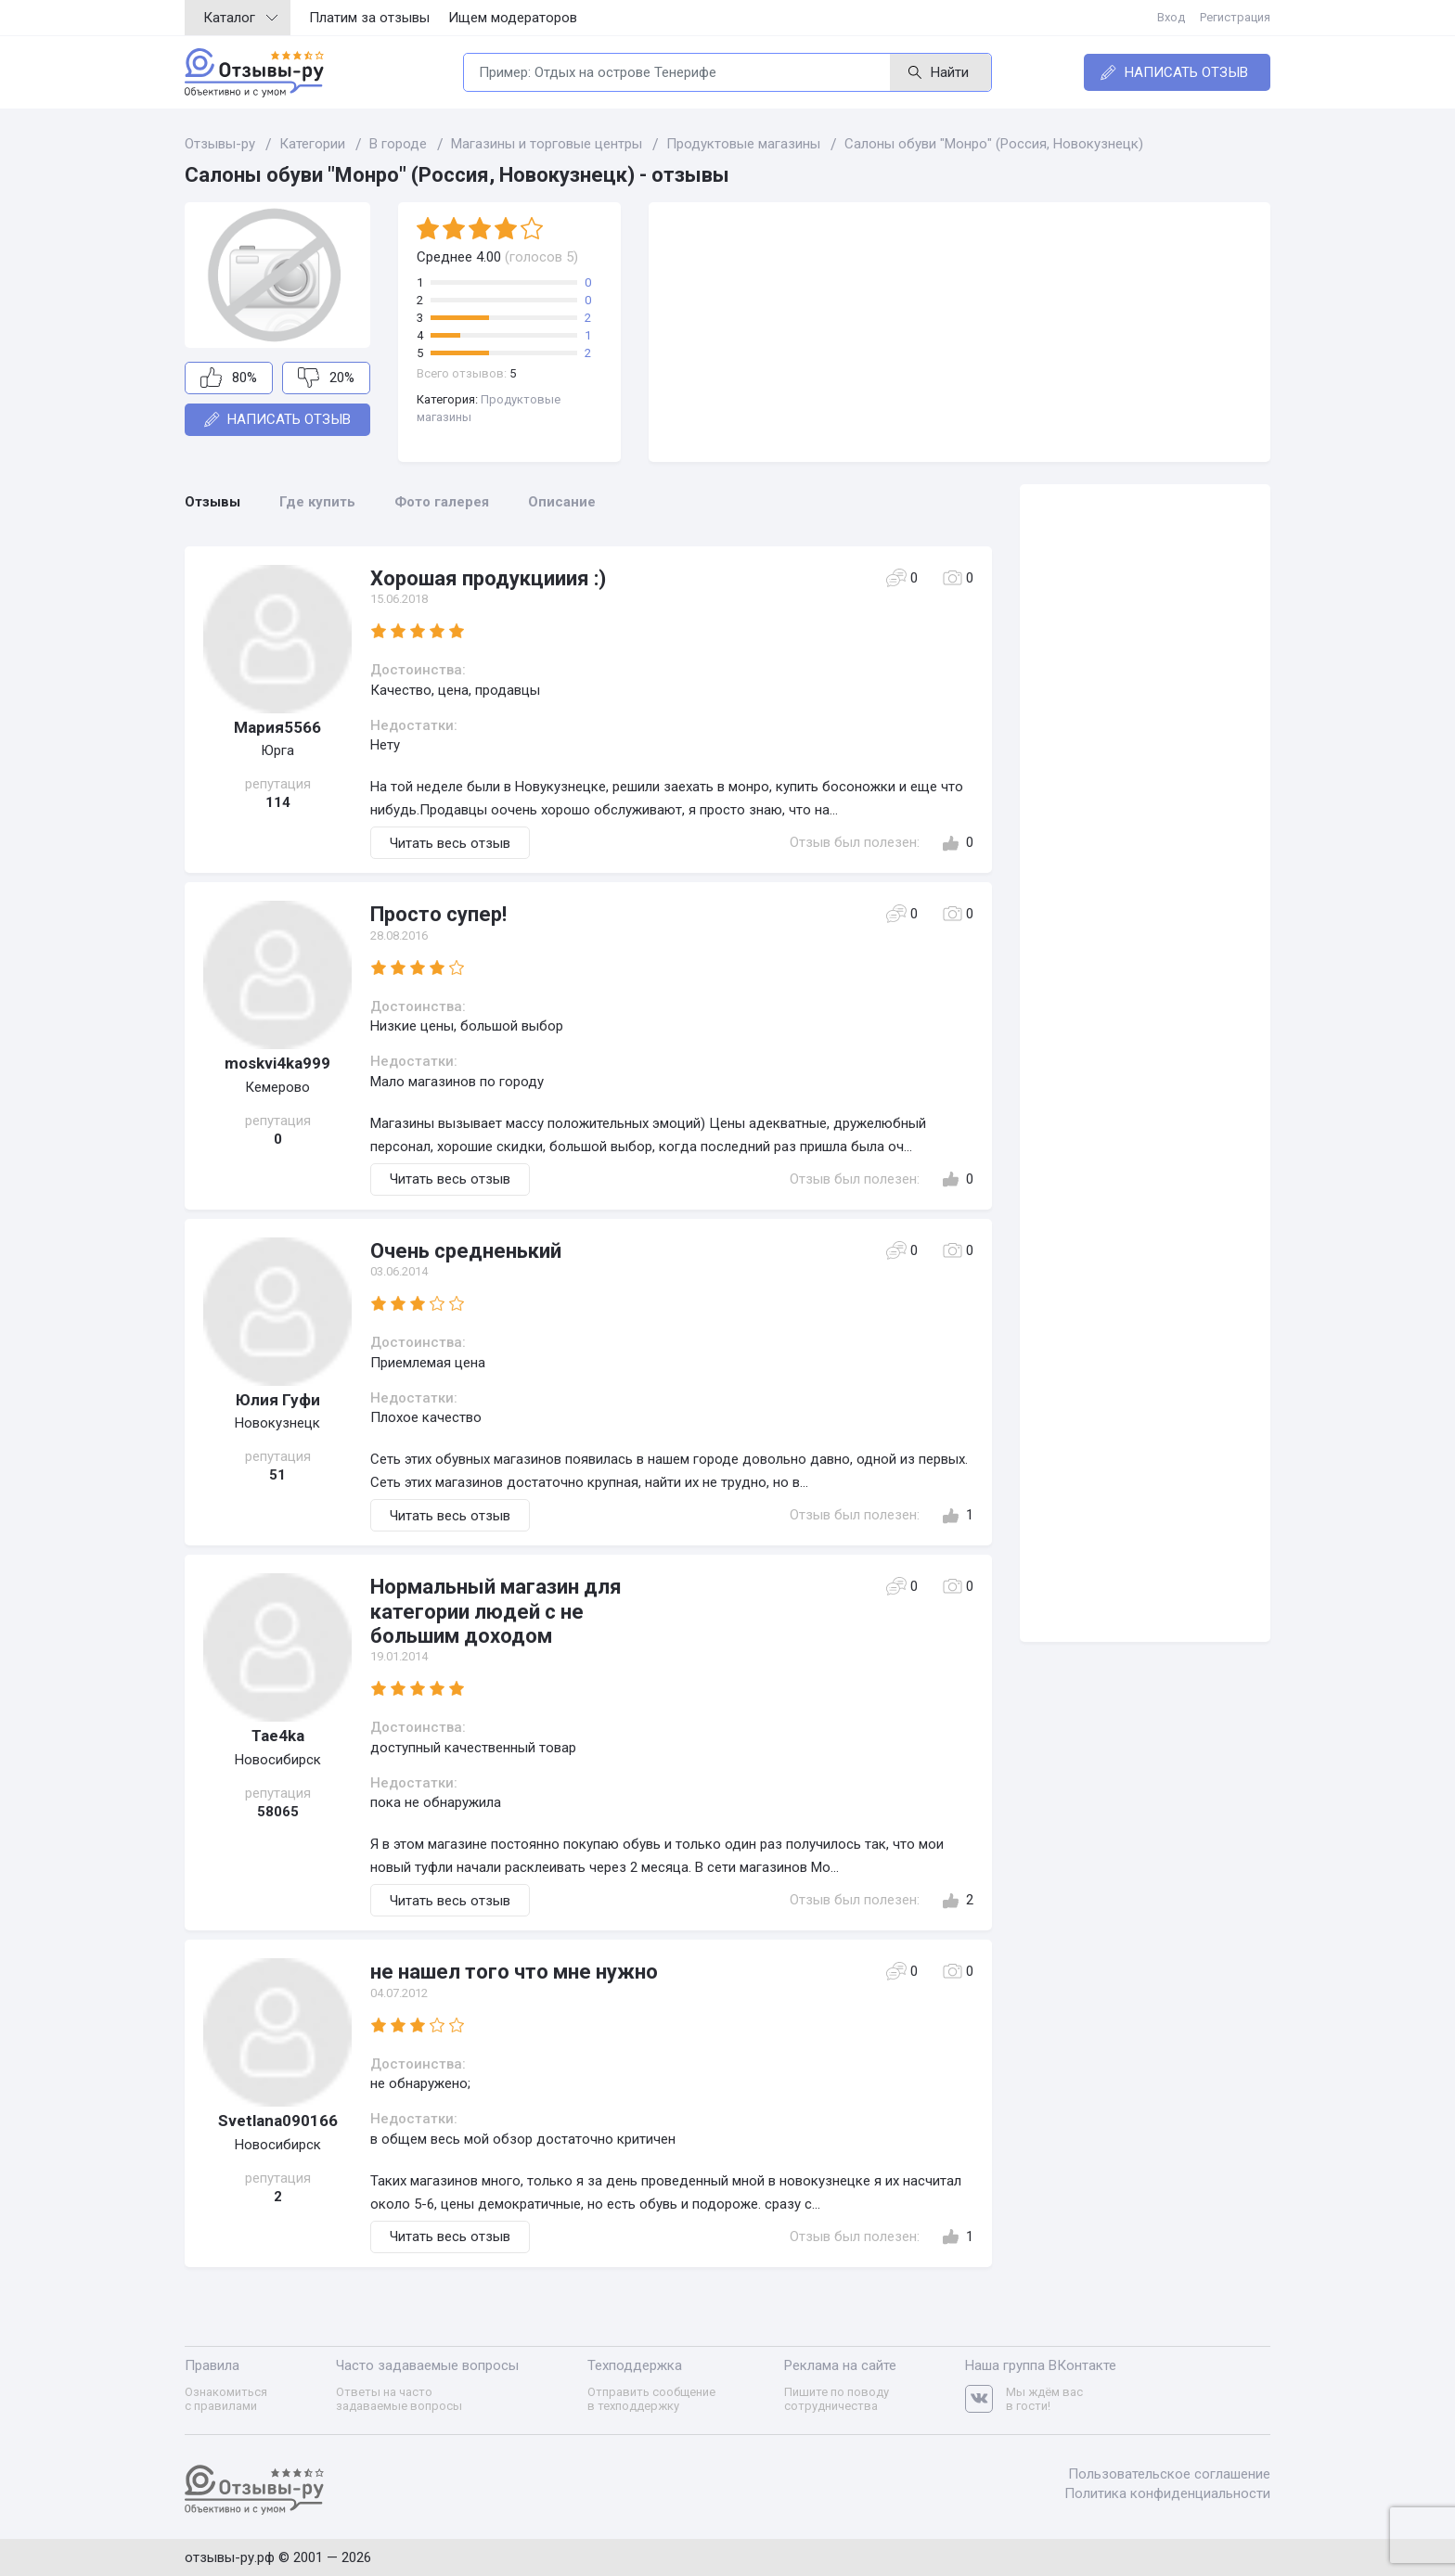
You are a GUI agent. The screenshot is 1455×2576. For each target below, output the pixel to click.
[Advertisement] (959, 332)
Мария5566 (277, 727)
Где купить (317, 501)
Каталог (240, 17)
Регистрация (1235, 17)
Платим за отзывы (369, 17)
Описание (562, 501)
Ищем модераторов (512, 17)
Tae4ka (277, 1735)
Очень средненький (465, 1250)
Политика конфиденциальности (1167, 2493)
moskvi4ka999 (277, 1063)
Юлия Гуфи (278, 1400)
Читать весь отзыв (450, 843)
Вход (1171, 17)
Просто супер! (438, 914)
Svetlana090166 (278, 2120)
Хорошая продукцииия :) (488, 578)
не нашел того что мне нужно (514, 1971)
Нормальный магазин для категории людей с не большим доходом (496, 1611)
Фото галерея (441, 501)
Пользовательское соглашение (1169, 2474)
